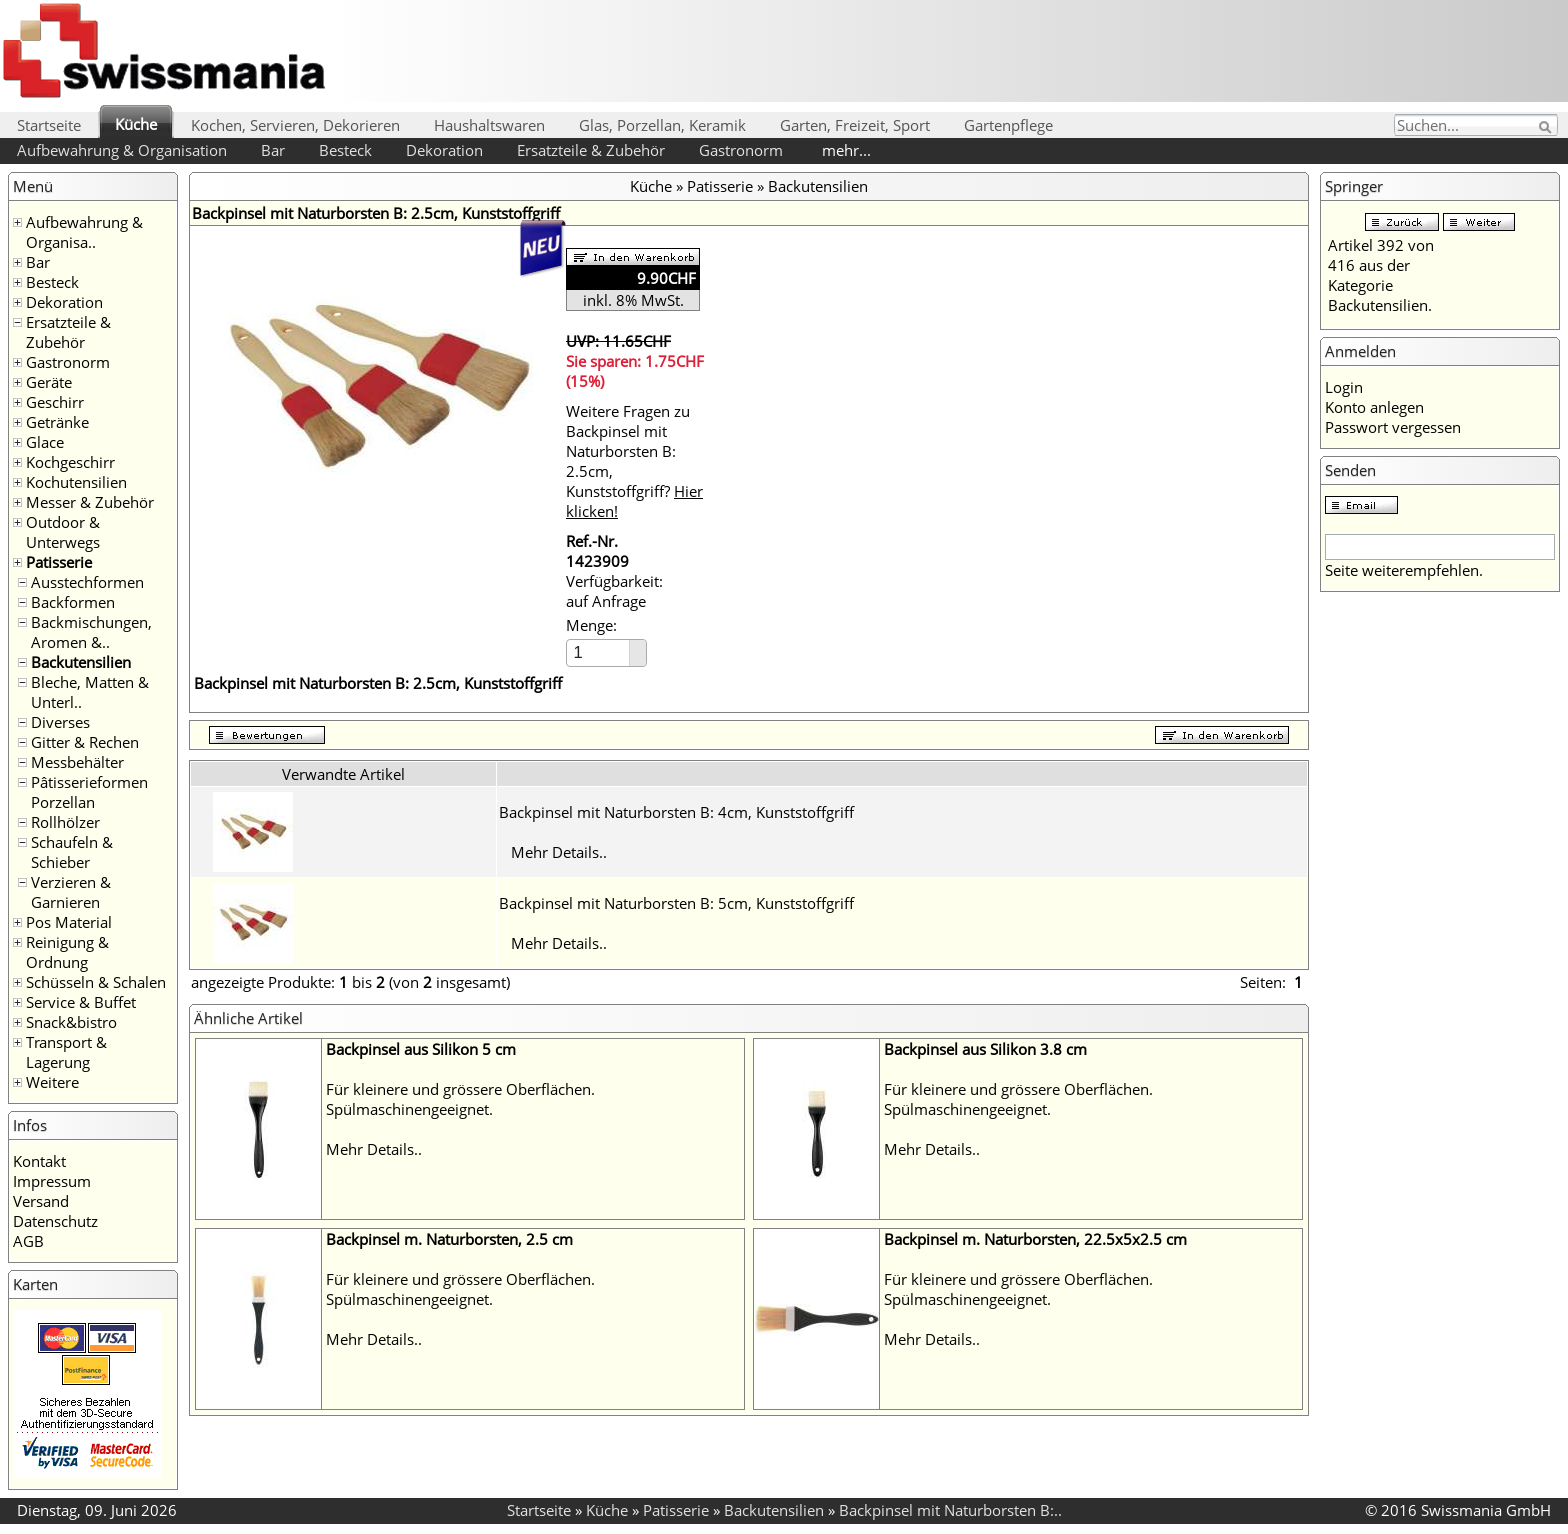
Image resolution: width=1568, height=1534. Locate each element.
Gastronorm (741, 150)
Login (1344, 387)
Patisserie (59, 562)
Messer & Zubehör (90, 502)
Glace (45, 442)
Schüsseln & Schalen (96, 982)
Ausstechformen (87, 582)
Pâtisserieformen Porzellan (89, 792)
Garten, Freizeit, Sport (855, 125)
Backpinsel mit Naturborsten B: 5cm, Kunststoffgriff (676, 903)
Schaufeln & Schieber (72, 852)
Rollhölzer (65, 822)
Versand (41, 1201)
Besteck (345, 150)
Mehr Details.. (559, 852)
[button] (637, 646)
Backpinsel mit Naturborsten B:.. (950, 1510)
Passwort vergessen (1393, 427)
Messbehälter (77, 762)
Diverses (60, 722)
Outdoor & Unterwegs (63, 532)
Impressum (52, 1181)
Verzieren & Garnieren (71, 892)
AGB (28, 1241)
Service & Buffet (81, 1002)
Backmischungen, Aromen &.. (91, 632)
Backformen (73, 602)
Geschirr (55, 402)
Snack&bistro (71, 1022)
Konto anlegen (1374, 407)
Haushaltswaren (489, 125)
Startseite (49, 125)
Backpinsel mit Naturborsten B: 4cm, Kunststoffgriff (676, 812)
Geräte (49, 382)
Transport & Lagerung (66, 1052)
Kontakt (39, 1161)
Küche (136, 124)
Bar (273, 150)
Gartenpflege (1008, 125)
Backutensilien (81, 662)
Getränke (57, 422)
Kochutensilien (76, 482)
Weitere (52, 1082)
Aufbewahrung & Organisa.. (84, 232)
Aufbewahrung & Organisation (122, 150)
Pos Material (69, 922)
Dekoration (444, 150)
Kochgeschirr (70, 462)
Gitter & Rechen (85, 742)
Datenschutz (55, 1221)
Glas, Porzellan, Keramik (662, 125)
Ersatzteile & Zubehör (591, 150)
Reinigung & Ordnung (67, 952)
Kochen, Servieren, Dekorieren (295, 125)
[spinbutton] (599, 652)
